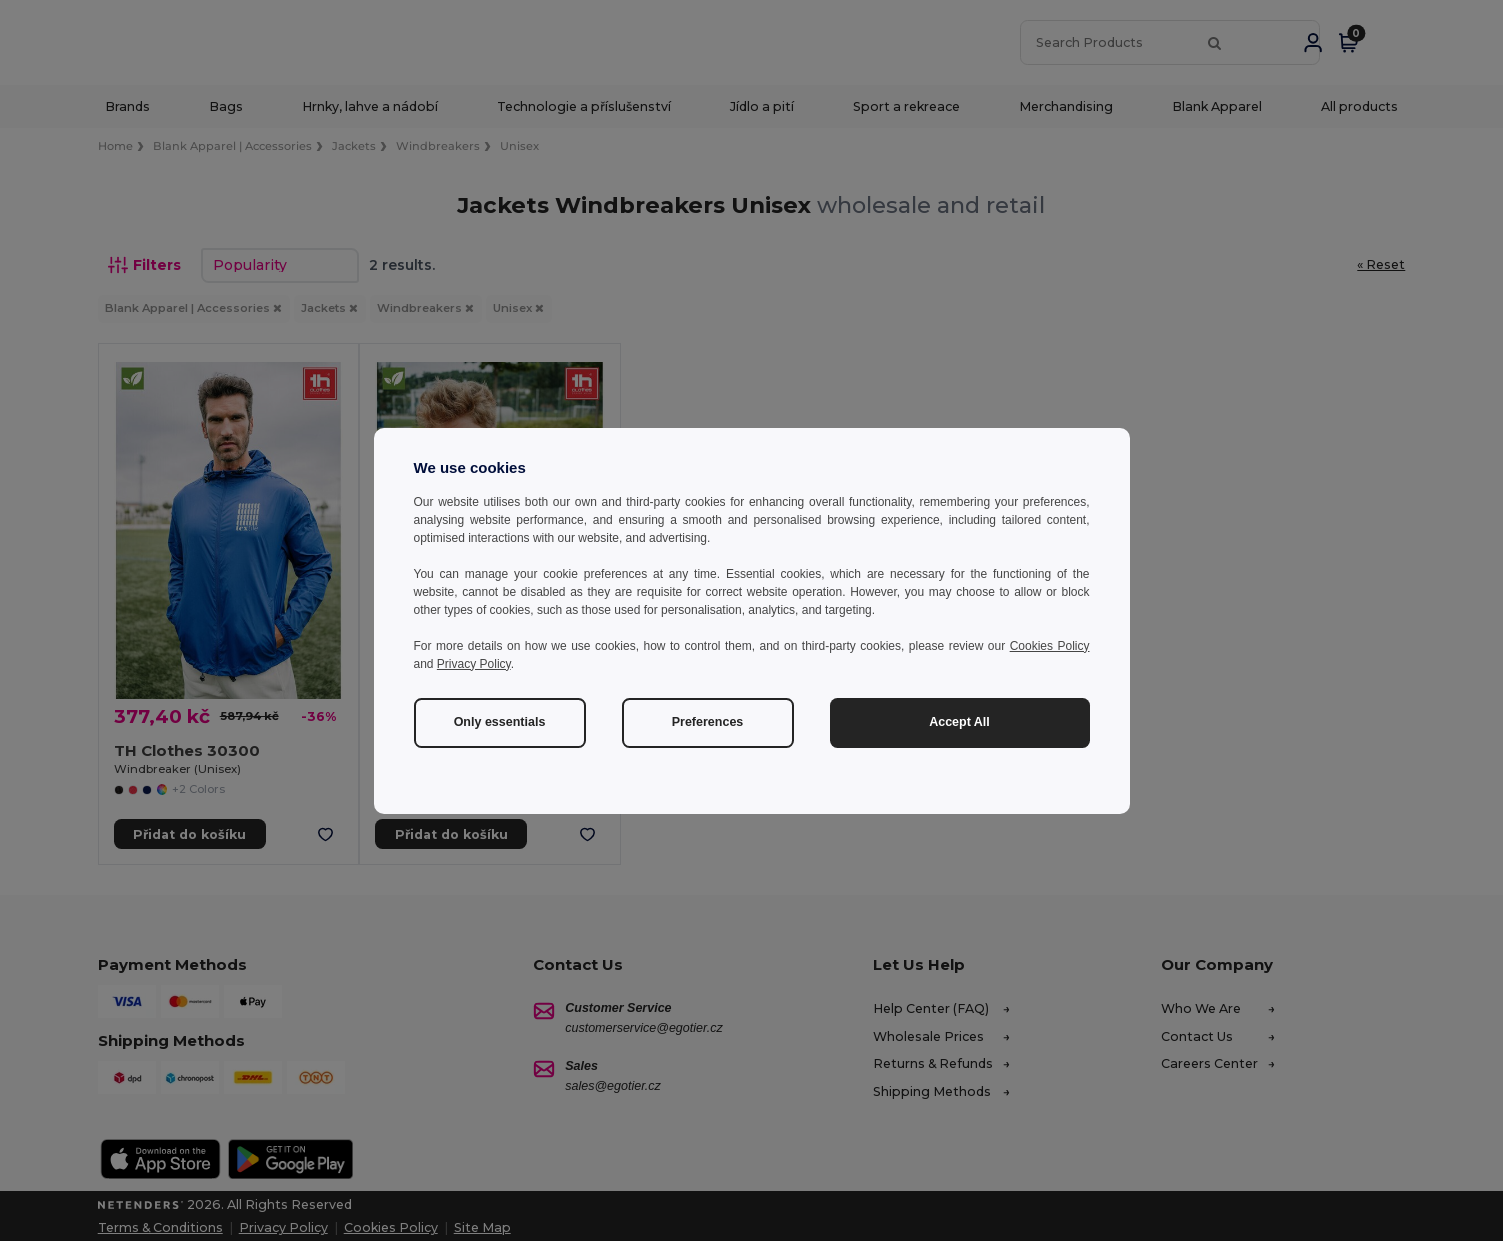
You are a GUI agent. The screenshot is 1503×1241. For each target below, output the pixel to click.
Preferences (708, 722)
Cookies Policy (1050, 646)
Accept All (959, 722)
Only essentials (500, 722)
